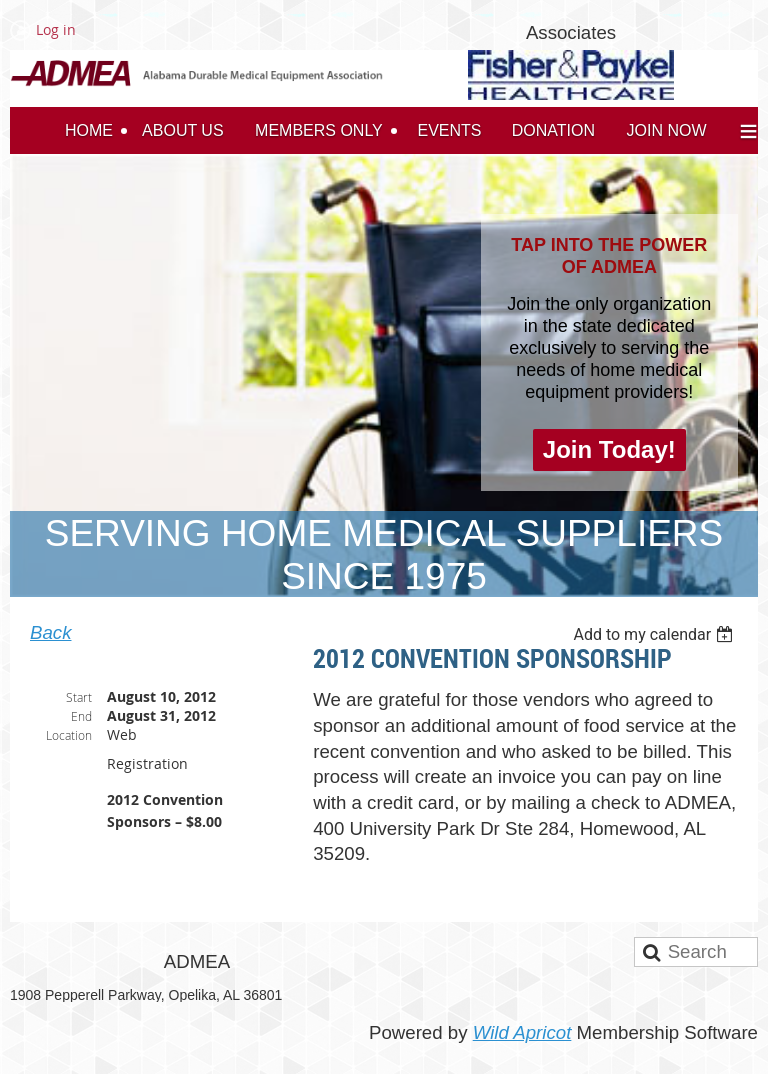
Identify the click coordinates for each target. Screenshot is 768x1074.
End (81, 716)
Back (50, 632)
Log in (56, 29)
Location (69, 735)
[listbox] (655, 634)
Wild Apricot (522, 1032)
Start (79, 697)
